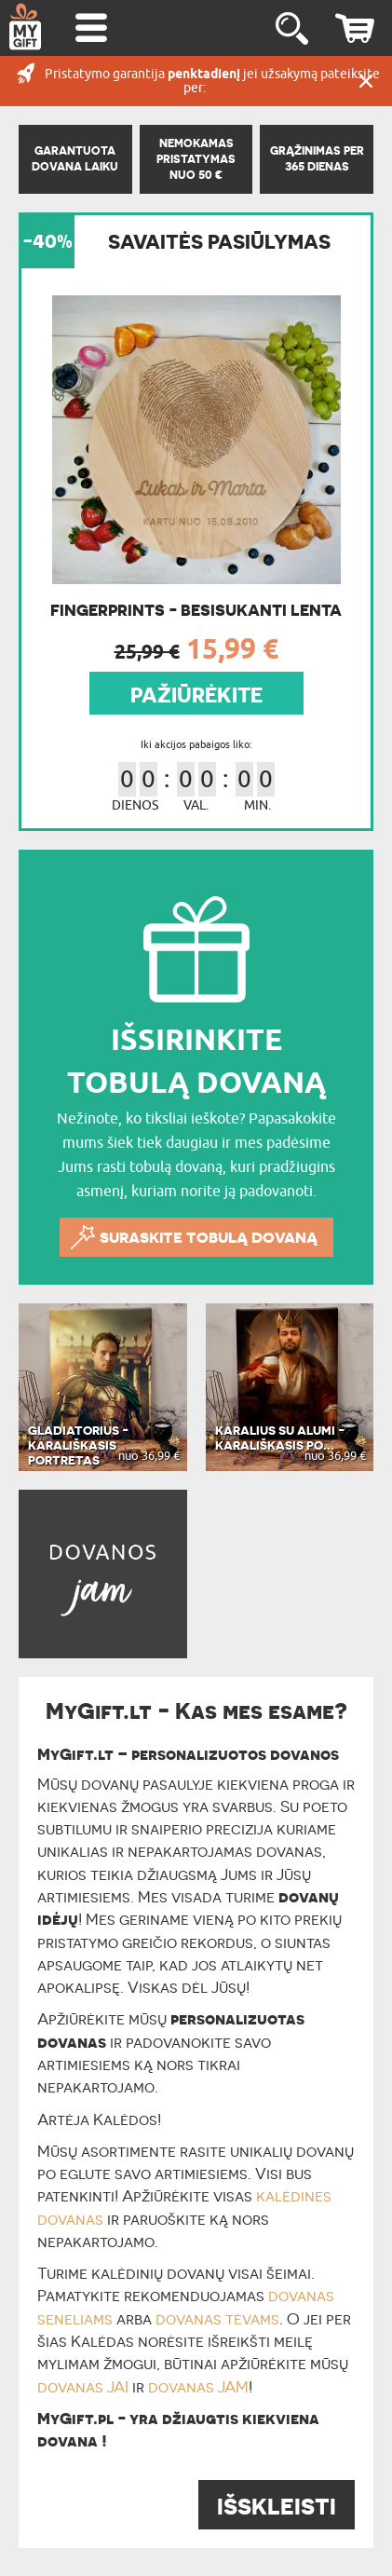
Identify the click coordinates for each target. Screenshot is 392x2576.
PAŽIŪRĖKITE (196, 695)
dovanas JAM (198, 2387)
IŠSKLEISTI (276, 2506)
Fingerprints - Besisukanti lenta (196, 610)
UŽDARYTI (366, 81)
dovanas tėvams (217, 2319)
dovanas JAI (82, 2387)
